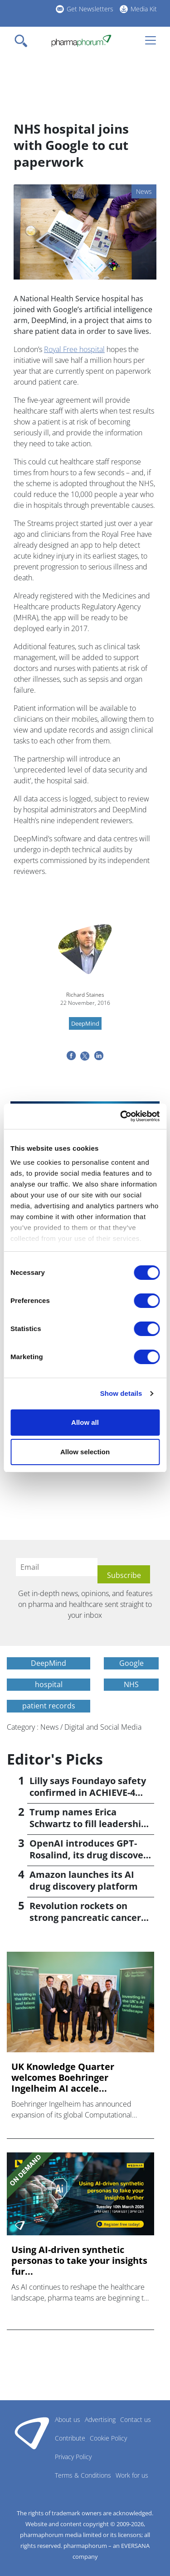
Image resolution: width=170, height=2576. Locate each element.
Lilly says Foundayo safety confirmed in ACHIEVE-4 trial (87, 1792)
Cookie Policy (108, 2438)
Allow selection (85, 1452)
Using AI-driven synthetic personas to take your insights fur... (79, 2260)
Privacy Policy (73, 2456)
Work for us (132, 2475)
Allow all (85, 1422)
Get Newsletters (90, 9)
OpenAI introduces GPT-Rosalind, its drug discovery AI (90, 1855)
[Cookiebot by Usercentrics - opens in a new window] (121, 1116)
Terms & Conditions (83, 2475)
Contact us (135, 2419)
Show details (121, 1393)
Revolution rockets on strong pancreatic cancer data (85, 1917)
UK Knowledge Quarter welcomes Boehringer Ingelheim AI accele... (62, 2077)
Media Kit (144, 9)
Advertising (100, 2419)
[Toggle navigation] (23, 40)
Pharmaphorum (32, 2433)
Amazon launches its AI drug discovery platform (83, 1880)
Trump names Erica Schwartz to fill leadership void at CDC (88, 1824)
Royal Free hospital (74, 349)
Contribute (70, 2438)
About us (67, 2419)
